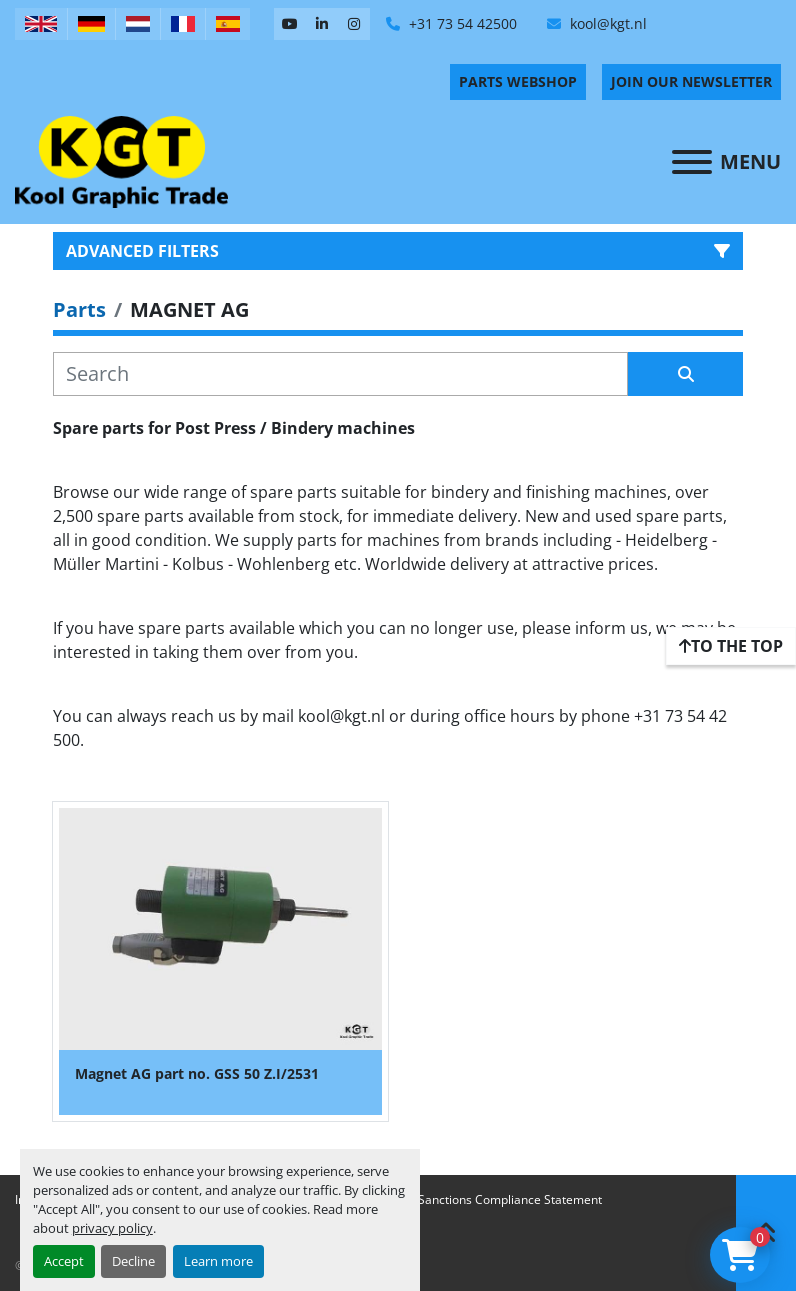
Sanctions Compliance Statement (510, 1199)
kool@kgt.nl (606, 23)
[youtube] (290, 24)
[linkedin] (322, 24)
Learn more (218, 1261)
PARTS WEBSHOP (518, 81)
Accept (64, 1261)
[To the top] (731, 646)
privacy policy (112, 1228)
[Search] (340, 374)
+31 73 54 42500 (461, 23)
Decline (133, 1261)
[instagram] (354, 24)
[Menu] (692, 162)
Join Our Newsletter (691, 81)
